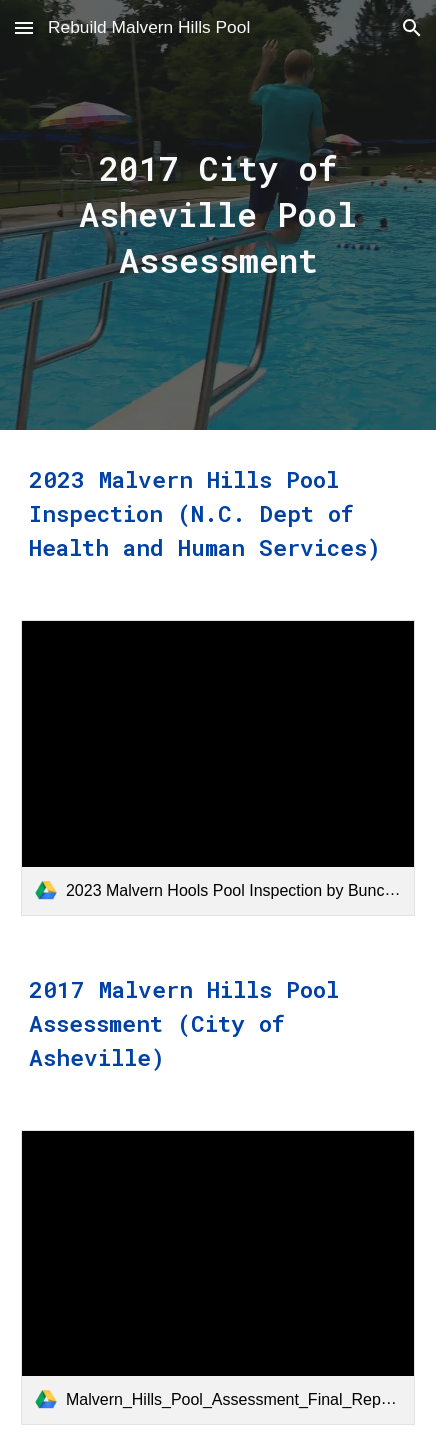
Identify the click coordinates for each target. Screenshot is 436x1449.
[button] (24, 27)
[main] (218, 215)
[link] (218, 768)
